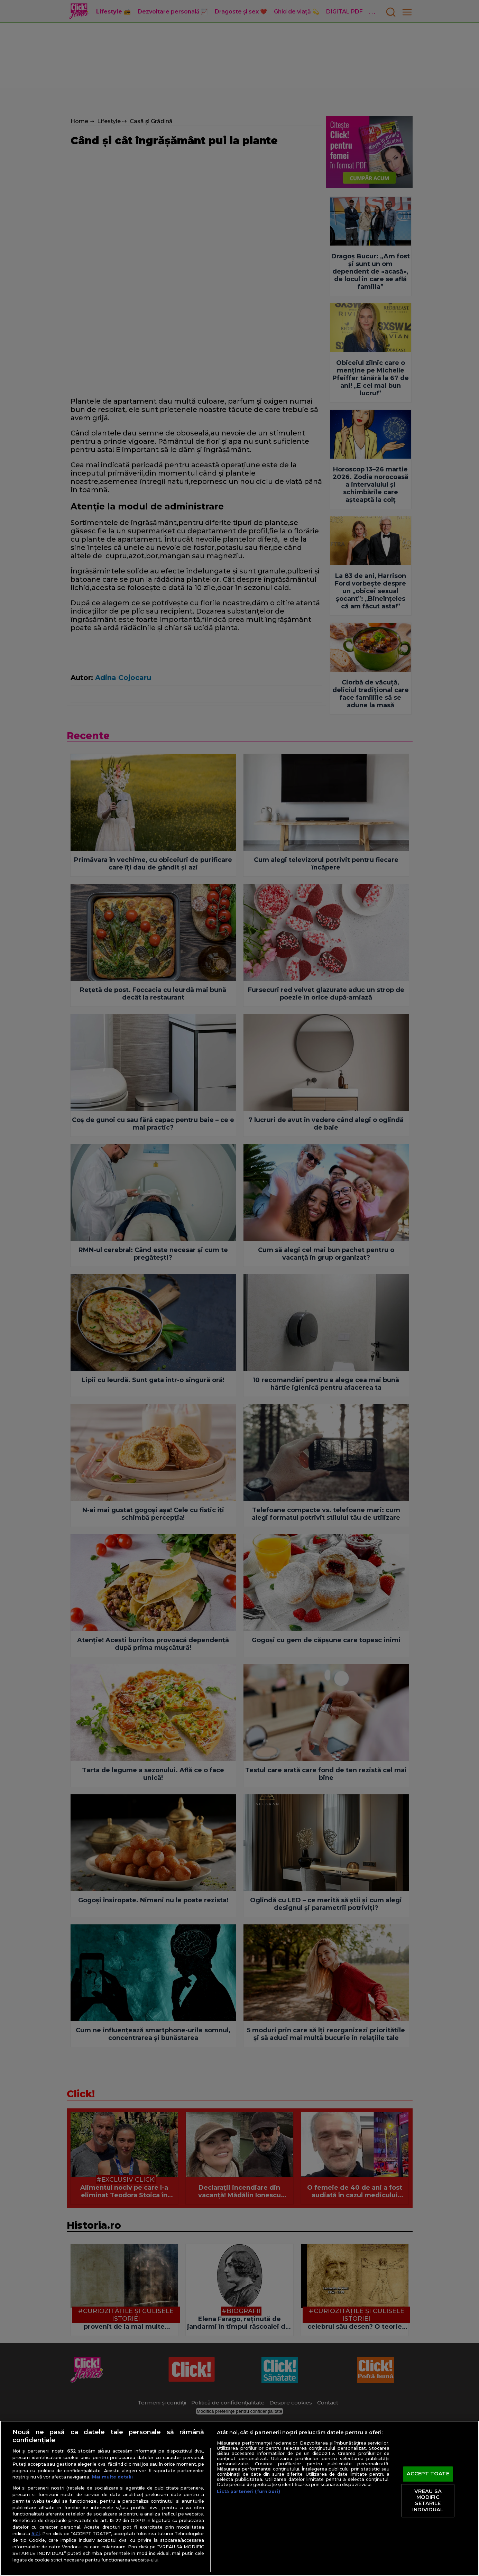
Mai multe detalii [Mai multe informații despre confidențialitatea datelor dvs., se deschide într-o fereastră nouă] (112, 2477)
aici (35, 2533)
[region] (239, 2498)
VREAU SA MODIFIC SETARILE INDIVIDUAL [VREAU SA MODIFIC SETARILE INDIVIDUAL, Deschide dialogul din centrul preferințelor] (427, 2500)
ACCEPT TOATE (428, 2474)
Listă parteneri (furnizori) (248, 2491)
